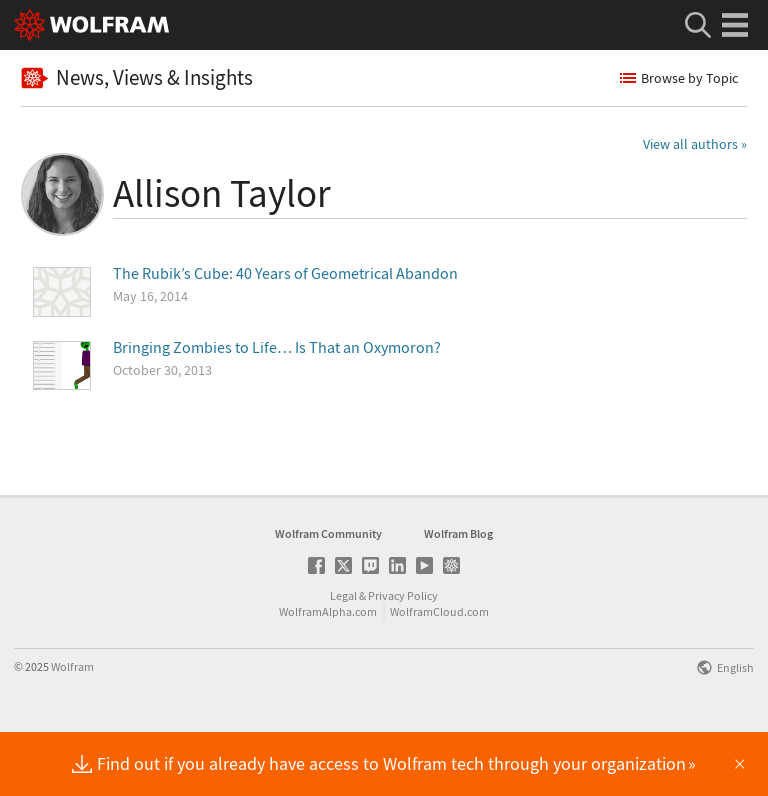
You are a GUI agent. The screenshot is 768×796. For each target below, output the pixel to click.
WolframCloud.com (439, 674)
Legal (343, 658)
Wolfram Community (328, 596)
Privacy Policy (403, 658)
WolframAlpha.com (328, 674)
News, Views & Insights (137, 77)
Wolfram (72, 729)
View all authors (690, 144)
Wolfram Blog (458, 596)
